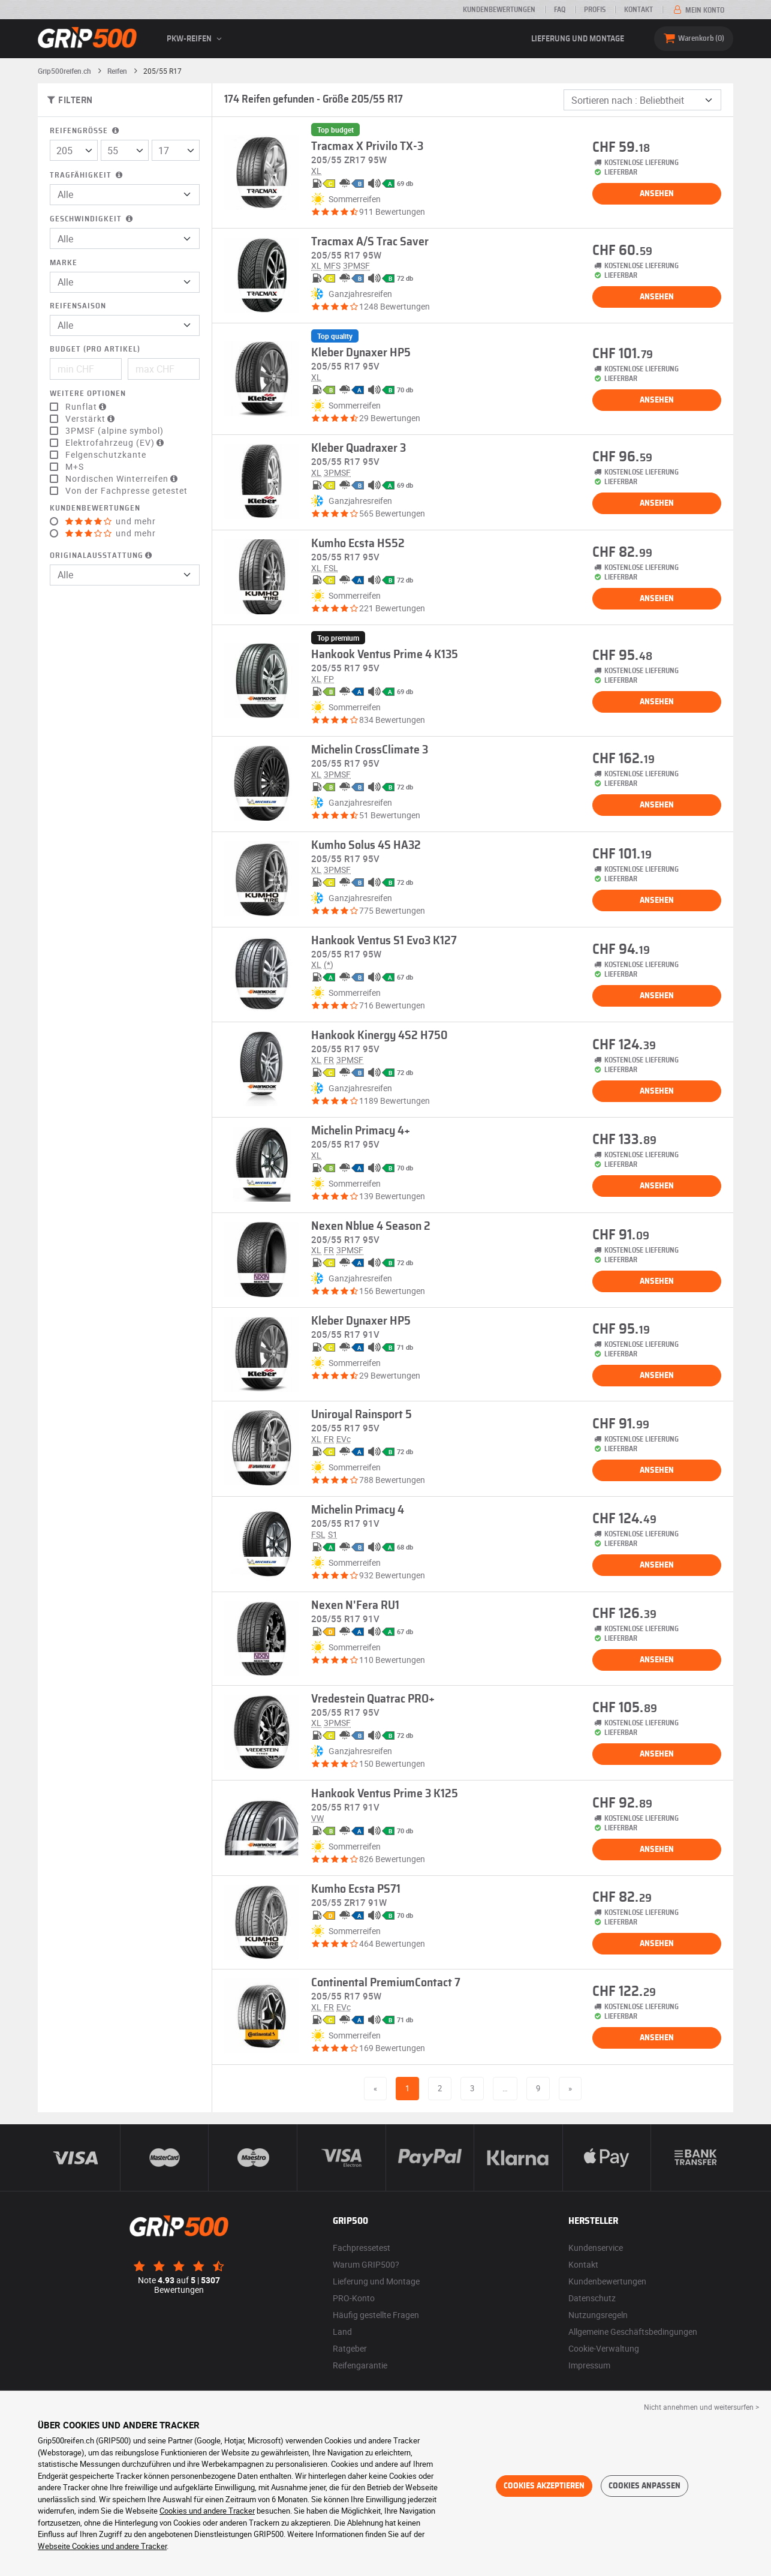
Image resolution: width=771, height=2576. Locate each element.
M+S (74, 467)
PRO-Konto (354, 2298)
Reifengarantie (360, 2365)
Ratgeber (350, 2348)
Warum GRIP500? (366, 2264)
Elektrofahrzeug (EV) (116, 443)
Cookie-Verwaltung (603, 2348)
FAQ (559, 9)
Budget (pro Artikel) (95, 349)
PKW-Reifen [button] (196, 39)
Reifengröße (85, 131)
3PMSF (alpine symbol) (114, 431)
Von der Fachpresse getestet (126, 491)
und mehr (110, 521)
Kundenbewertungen (499, 9)
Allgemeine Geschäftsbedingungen (632, 2331)
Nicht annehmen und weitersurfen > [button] (701, 2407)
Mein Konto (697, 10)
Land (342, 2331)
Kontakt (638, 9)
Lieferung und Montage (577, 39)
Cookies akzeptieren (544, 2486)
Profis (595, 9)
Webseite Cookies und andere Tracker (102, 2546)
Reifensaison (78, 306)
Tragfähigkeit (87, 175)
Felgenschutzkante (105, 455)
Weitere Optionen (88, 394)
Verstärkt (91, 419)
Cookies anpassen (644, 2486)
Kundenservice (595, 2247)
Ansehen (657, 194)
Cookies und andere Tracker (207, 2510)
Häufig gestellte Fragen (376, 2314)
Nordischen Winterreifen (122, 479)
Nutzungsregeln (598, 2314)
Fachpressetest (361, 2247)
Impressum (589, 2365)
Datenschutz (592, 2298)
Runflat (87, 407)
